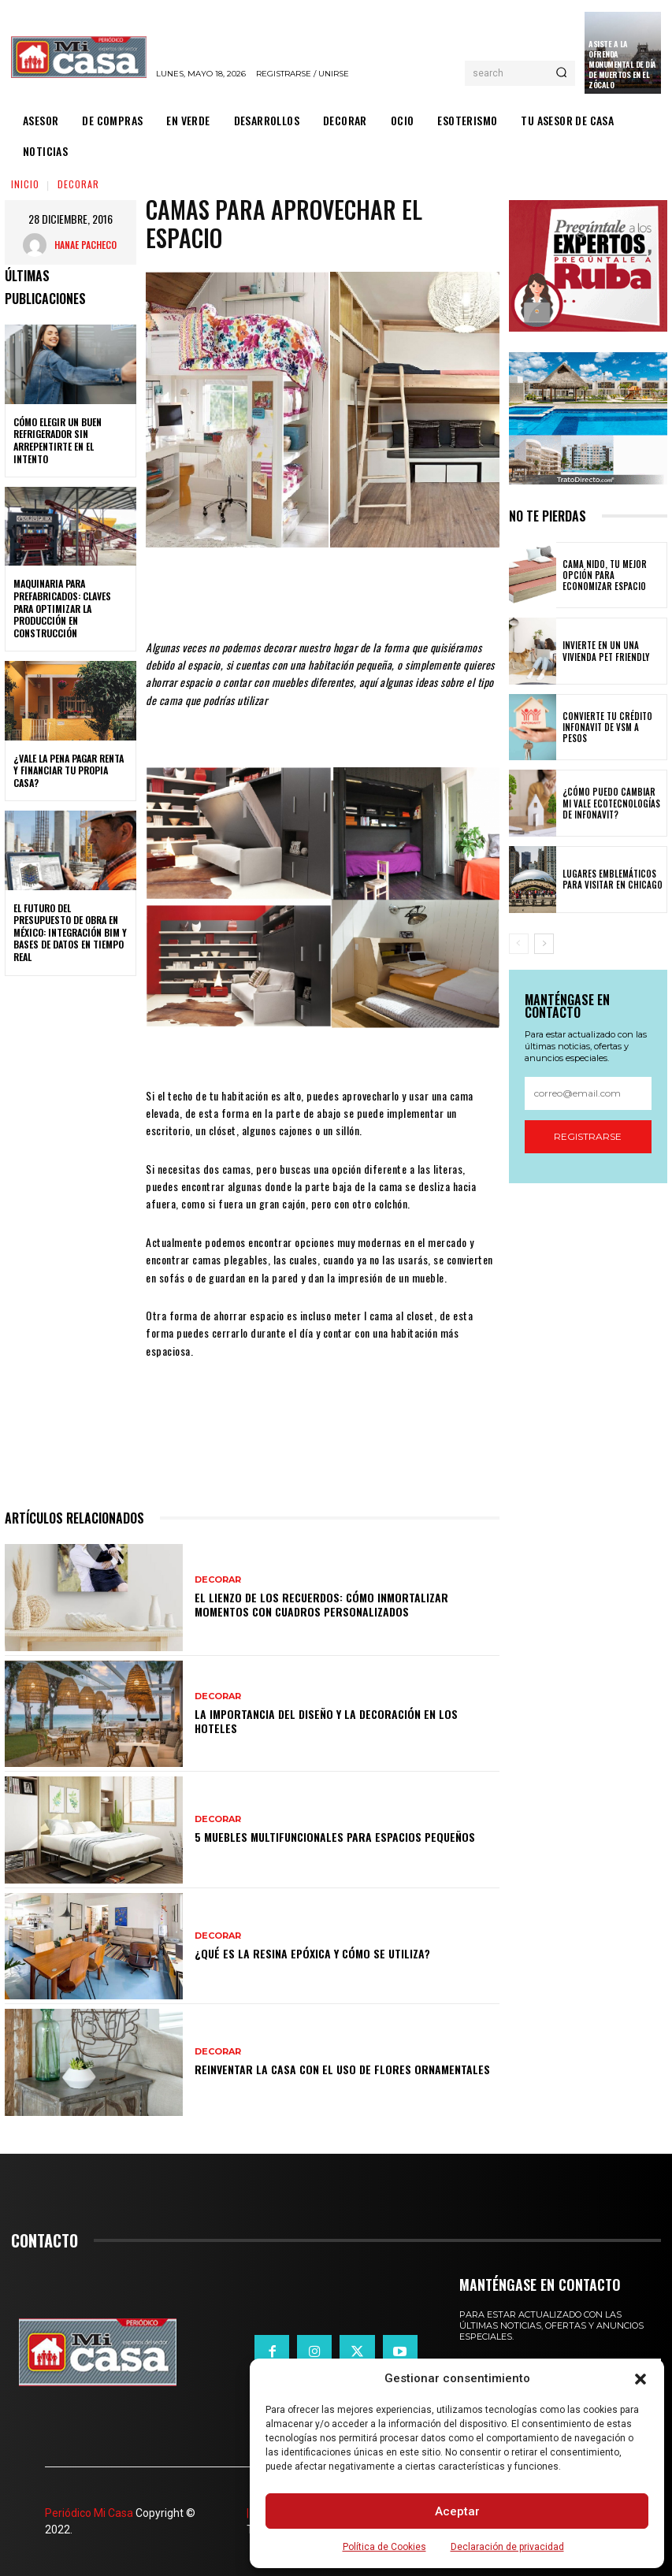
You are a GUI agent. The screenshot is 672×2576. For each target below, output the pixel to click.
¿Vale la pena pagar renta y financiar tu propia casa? (68, 770)
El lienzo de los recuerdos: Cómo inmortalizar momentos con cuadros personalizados (321, 1604)
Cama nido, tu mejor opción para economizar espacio (611, 575)
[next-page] (544, 944)
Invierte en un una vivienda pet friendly (602, 651)
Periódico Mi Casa (89, 2513)
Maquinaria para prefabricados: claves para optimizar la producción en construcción (62, 608)
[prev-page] (519, 944)
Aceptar (457, 2511)
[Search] (561, 73)
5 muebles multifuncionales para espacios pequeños (335, 1836)
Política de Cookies (384, 2546)
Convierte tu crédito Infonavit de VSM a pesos (612, 727)
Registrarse (588, 1136)
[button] (640, 2379)
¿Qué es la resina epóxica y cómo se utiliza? (312, 1953)
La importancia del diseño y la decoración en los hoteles (326, 1721)
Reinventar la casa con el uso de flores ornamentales (342, 2069)
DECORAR (78, 184)
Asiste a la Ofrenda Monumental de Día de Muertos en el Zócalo (622, 64)
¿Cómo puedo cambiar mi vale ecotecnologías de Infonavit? (611, 803)
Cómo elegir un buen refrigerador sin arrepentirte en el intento (57, 440)
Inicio (25, 184)
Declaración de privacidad (507, 2546)
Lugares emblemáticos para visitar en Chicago (609, 879)
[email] (588, 1093)
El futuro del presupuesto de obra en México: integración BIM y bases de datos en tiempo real (70, 932)
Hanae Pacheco (85, 244)
